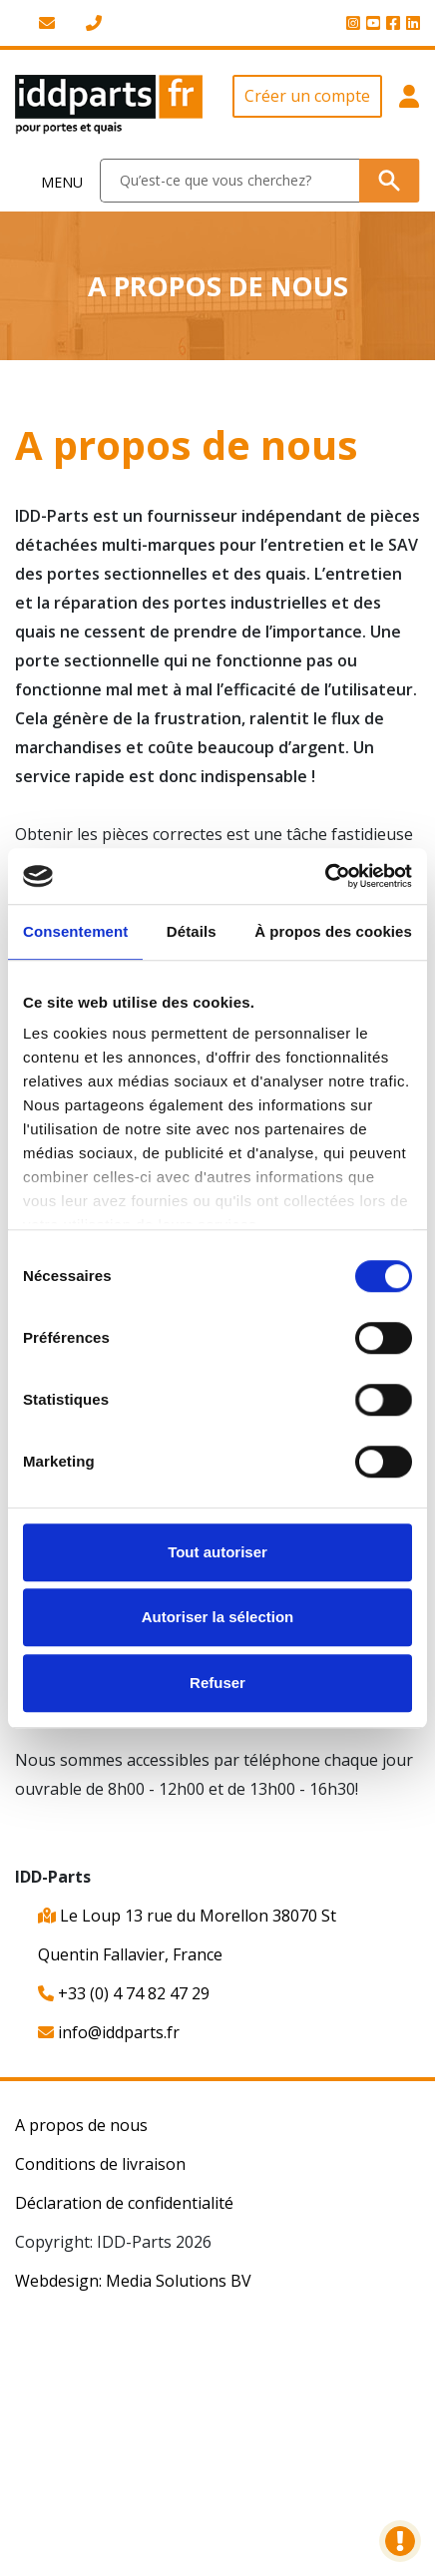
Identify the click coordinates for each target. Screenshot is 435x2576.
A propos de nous (81, 2125)
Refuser (217, 1682)
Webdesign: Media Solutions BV (133, 2281)
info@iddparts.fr (109, 2032)
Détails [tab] (192, 931)
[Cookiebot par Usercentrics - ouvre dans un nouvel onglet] (324, 876)
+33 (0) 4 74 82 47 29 (124, 1993)
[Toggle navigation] (50, 181)
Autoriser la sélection (218, 1616)
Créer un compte (307, 96)
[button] (408, 105)
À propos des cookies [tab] (333, 931)
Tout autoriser (217, 1551)
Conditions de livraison (100, 2164)
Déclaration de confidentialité (124, 2203)
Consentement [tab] (75, 931)
